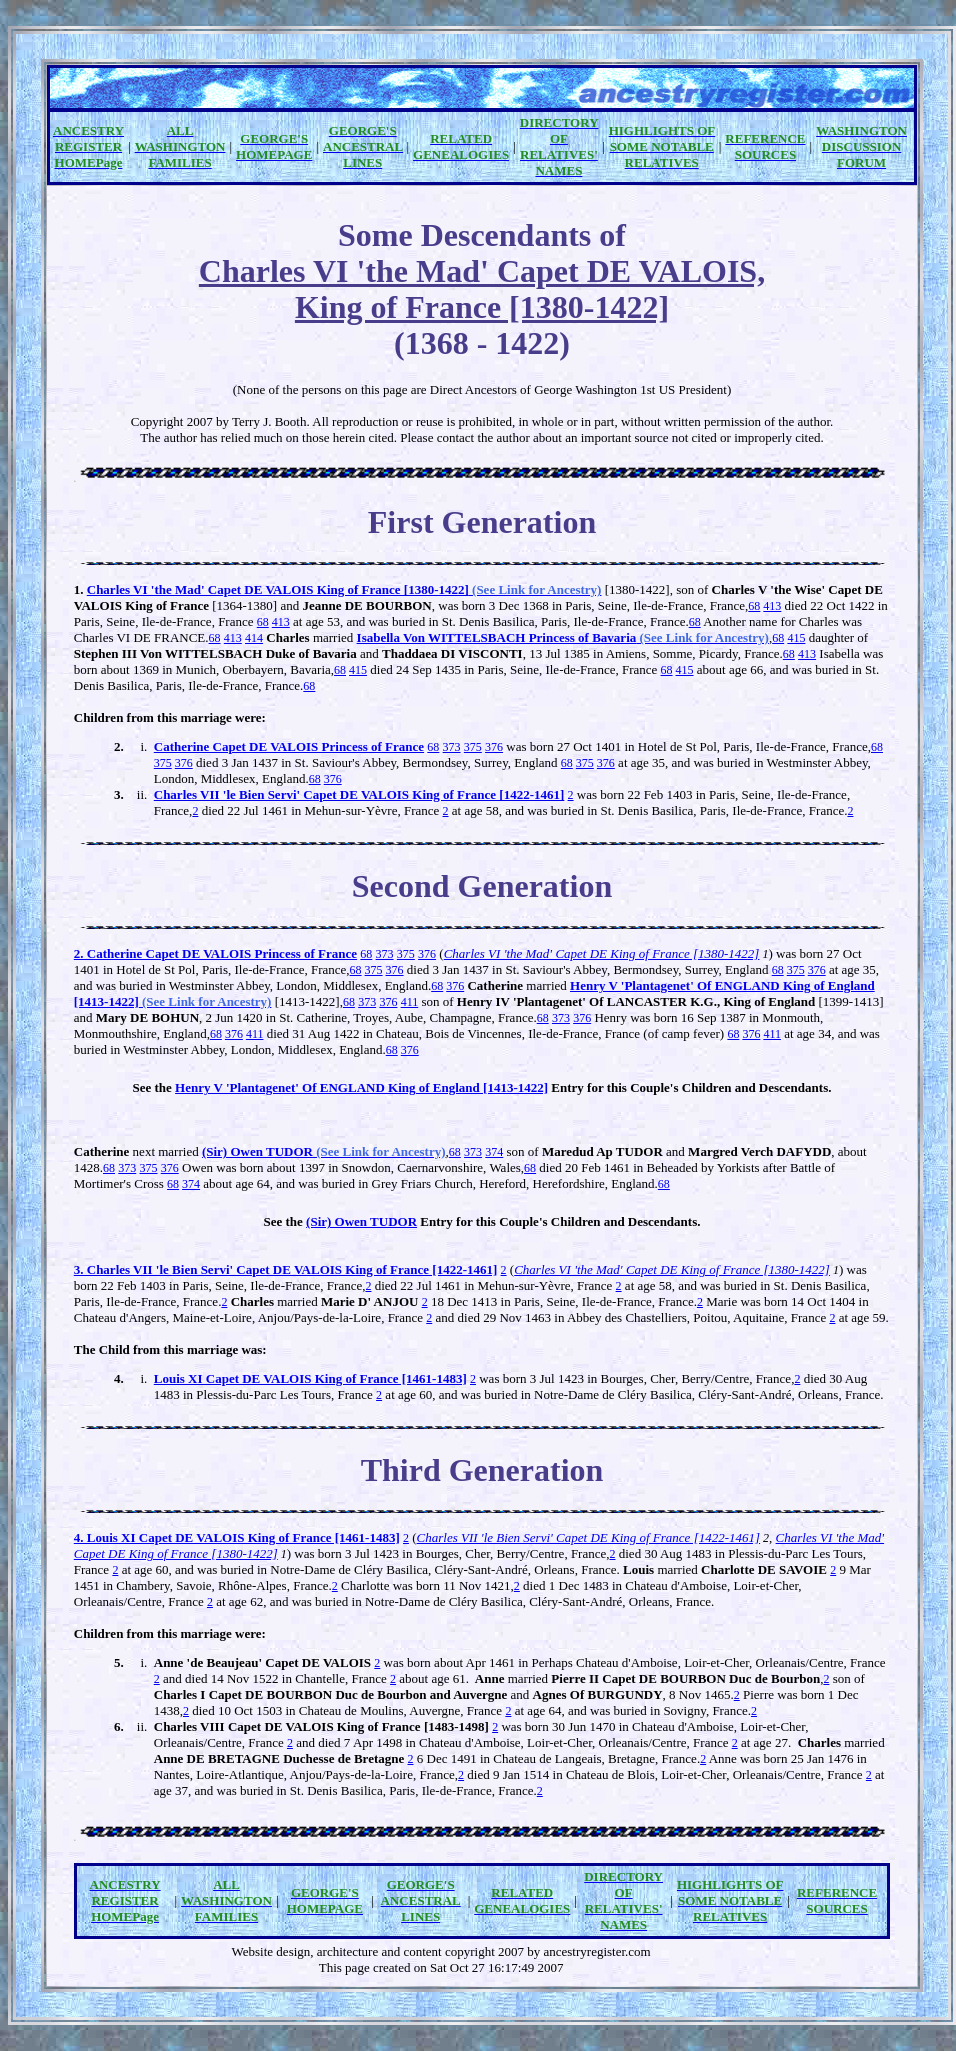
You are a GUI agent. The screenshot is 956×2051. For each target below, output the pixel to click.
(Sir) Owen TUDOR (324, 1151)
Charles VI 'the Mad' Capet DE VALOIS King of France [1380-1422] (344, 589)
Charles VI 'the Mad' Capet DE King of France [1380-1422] (602, 953)
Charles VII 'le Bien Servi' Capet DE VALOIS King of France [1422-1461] (359, 794)
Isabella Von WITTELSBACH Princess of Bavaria (563, 637)
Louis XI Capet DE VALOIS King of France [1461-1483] (310, 1378)
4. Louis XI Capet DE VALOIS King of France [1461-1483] (237, 1537)
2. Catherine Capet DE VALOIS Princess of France (215, 953)
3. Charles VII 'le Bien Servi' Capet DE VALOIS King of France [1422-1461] (286, 1269)
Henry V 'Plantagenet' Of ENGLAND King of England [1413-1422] (361, 1087)
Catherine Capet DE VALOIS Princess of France (289, 746)
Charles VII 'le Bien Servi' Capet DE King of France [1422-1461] (589, 1537)
